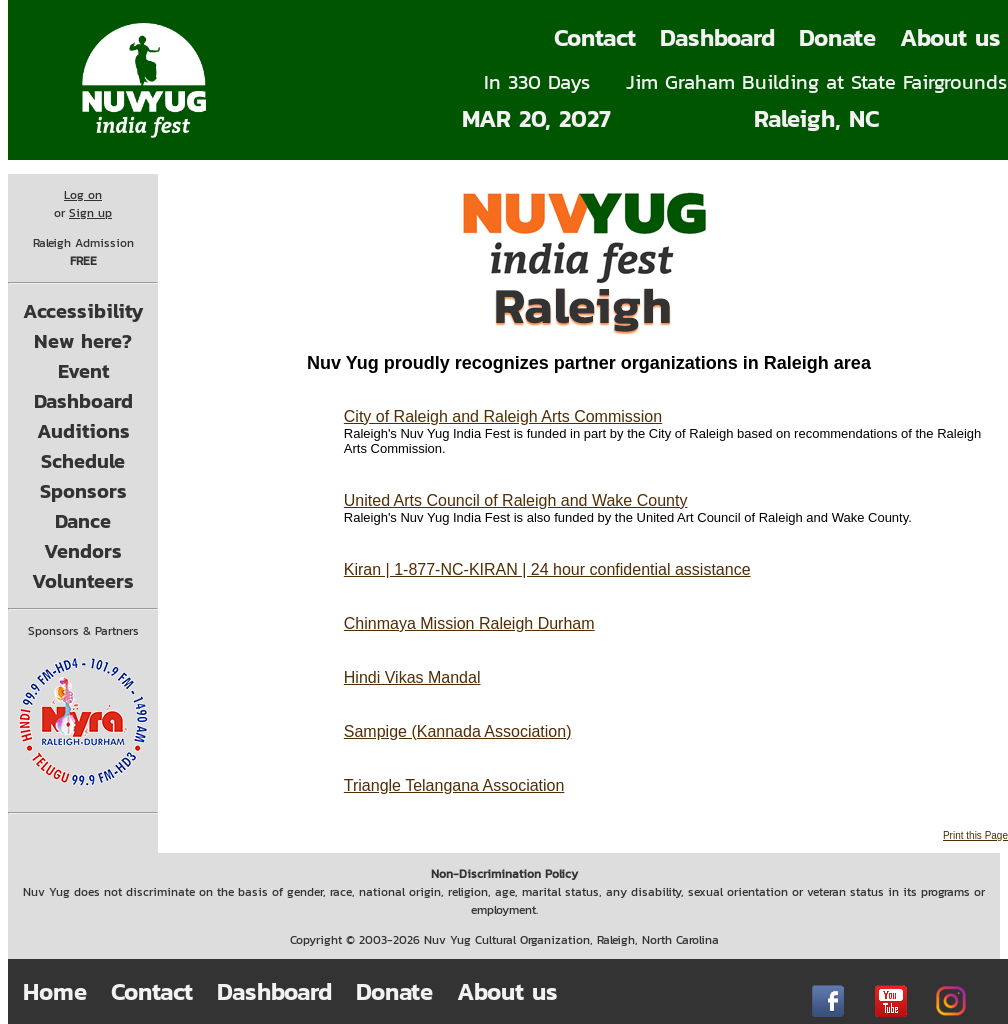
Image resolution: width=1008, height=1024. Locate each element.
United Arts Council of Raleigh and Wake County (516, 500)
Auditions (83, 431)
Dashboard (717, 37)
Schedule (83, 461)
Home (55, 991)
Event (83, 371)
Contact (595, 37)
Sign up (90, 213)
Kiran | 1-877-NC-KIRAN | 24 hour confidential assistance (547, 569)
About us (507, 991)
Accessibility (83, 311)
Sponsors (83, 491)
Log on (83, 195)
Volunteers (83, 581)
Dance (83, 521)
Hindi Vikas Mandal (412, 677)
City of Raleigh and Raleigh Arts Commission (503, 416)
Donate (837, 37)
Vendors (83, 551)
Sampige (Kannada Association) (458, 731)
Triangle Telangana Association (454, 785)
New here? (83, 341)
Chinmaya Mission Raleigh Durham (469, 623)
